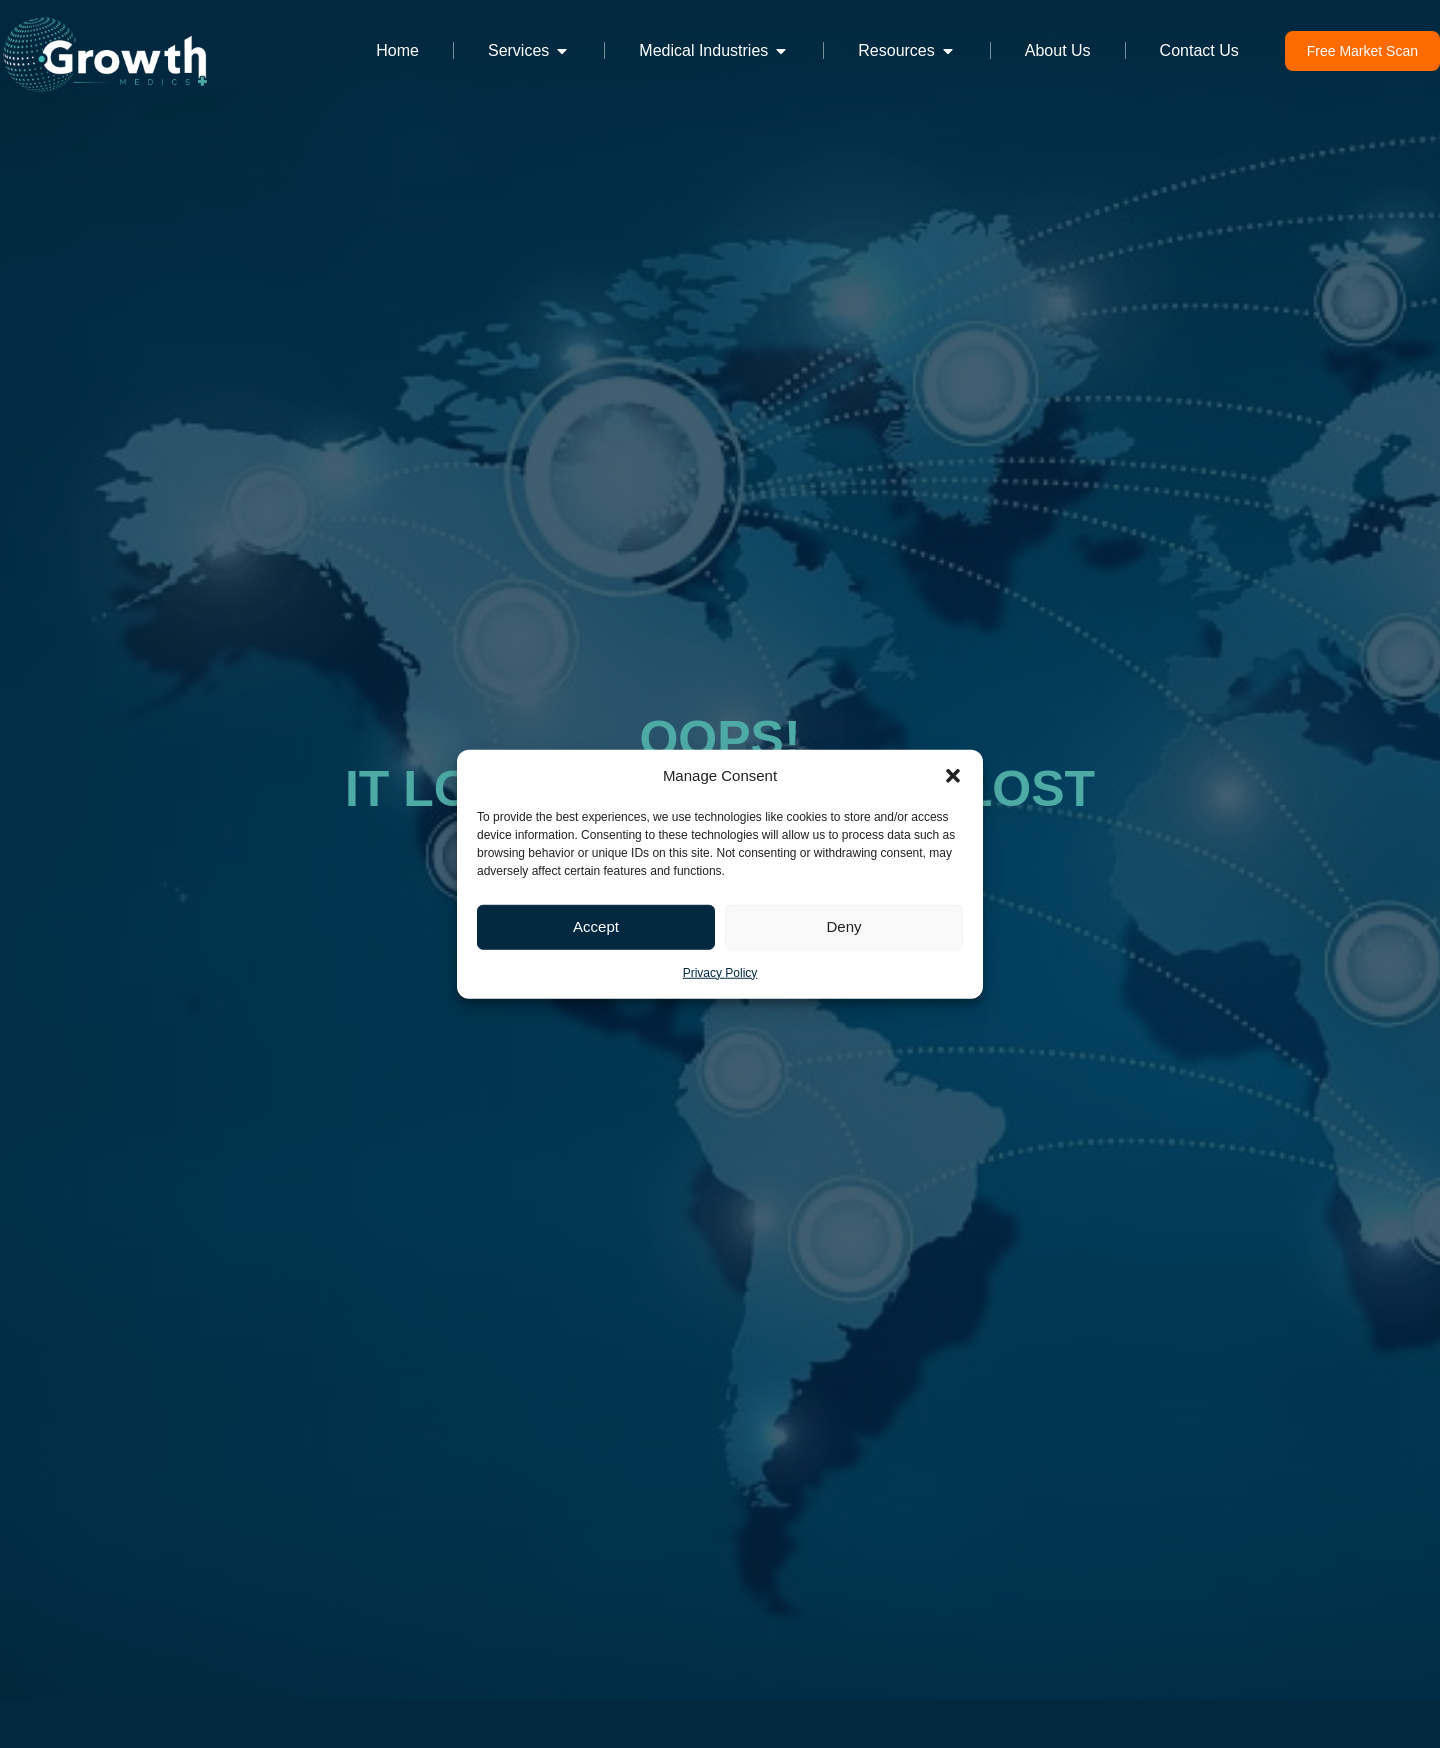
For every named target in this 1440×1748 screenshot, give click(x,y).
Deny (843, 926)
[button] (953, 776)
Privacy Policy (720, 972)
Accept (596, 926)
